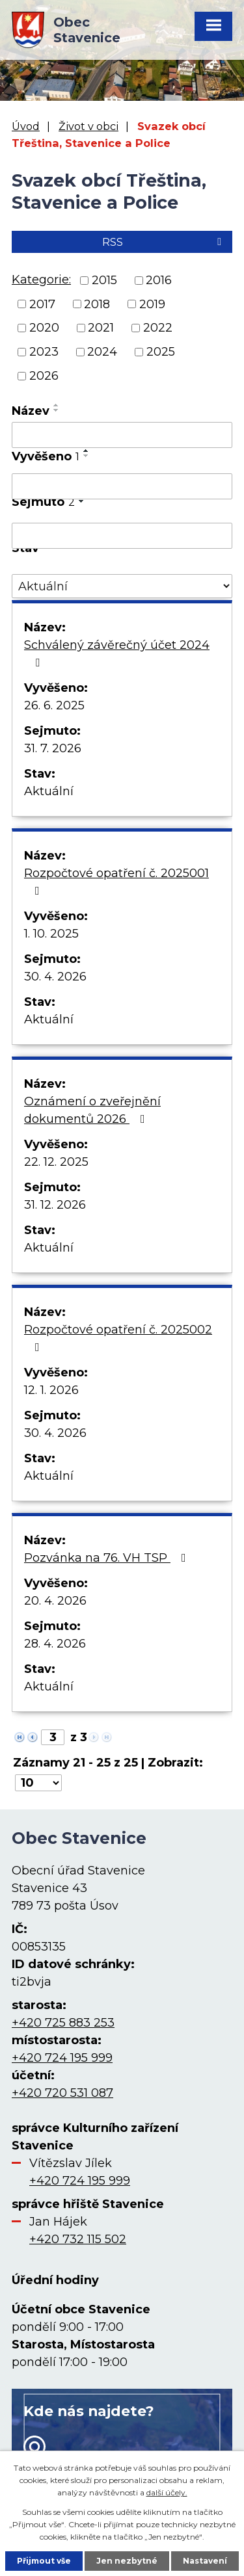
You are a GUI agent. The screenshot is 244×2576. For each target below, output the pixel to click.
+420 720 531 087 (62, 2093)
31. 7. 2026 (52, 748)
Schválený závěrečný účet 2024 (117, 653)
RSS (164, 241)
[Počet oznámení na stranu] (38, 1782)
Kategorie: (41, 279)
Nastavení (205, 2561)
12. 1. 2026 (51, 1390)
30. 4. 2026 (55, 976)
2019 (152, 303)
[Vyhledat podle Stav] (122, 586)
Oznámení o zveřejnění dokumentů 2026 (92, 1110)
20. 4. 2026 (55, 1601)
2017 (42, 303)
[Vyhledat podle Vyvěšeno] (122, 486)
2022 (157, 328)
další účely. (166, 2492)
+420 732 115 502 (77, 2239)
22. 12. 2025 (56, 1162)
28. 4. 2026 (55, 1643)
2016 (159, 280)
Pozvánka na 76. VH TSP (107, 1558)
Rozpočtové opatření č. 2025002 (118, 1337)
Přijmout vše (44, 2561)
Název (30, 411)
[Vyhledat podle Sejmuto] (122, 536)
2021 (101, 328)
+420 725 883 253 (63, 2023)
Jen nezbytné (126, 2561)
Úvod (26, 126)
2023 (44, 352)
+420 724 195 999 (62, 2058)
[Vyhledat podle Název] (122, 435)
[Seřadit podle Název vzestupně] (56, 405)
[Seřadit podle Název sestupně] (56, 410)
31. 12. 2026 (55, 1205)
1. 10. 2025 (51, 934)
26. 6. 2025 (54, 705)
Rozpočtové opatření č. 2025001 (116, 881)
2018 (97, 303)
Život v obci (88, 126)
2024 (102, 352)
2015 (104, 280)
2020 (44, 328)
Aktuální (49, 791)
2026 (44, 376)
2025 (160, 352)
